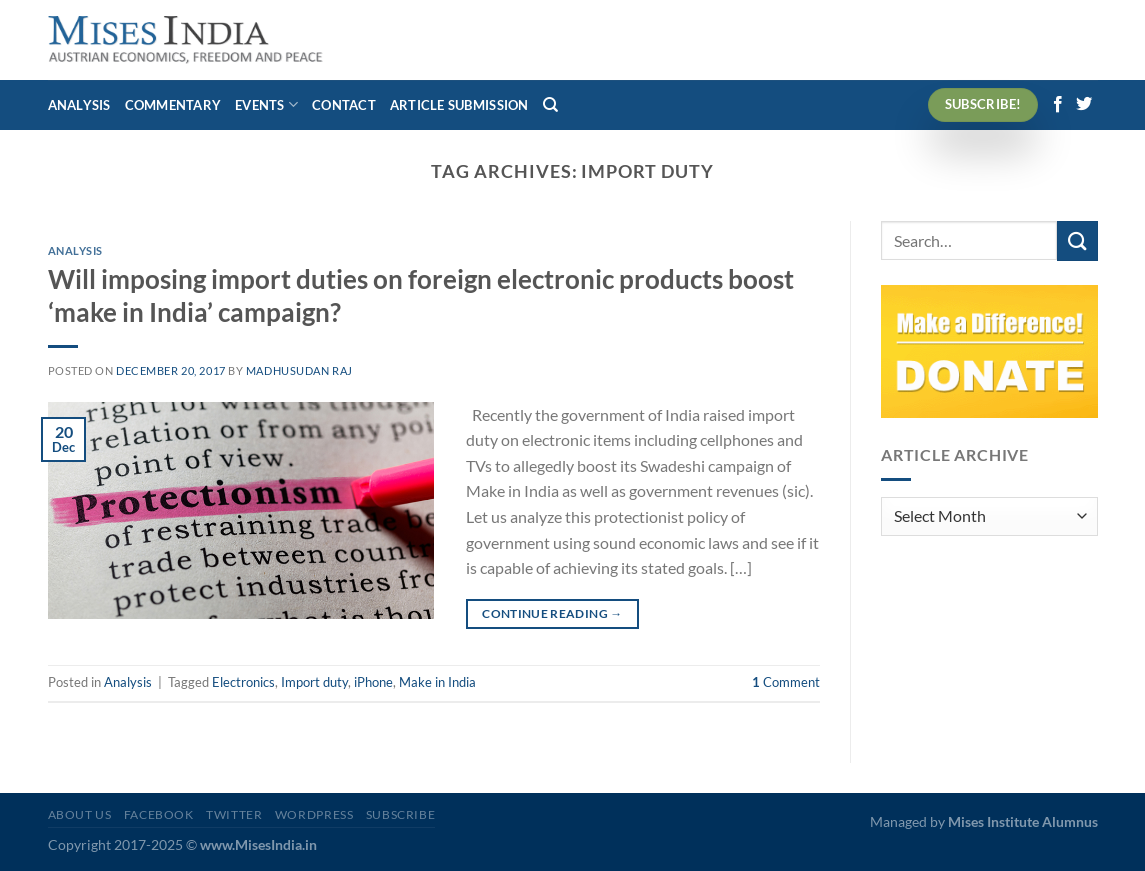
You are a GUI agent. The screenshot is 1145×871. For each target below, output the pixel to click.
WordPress (314, 814)
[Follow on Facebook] (1058, 105)
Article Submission (459, 105)
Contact (344, 105)
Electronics (243, 682)
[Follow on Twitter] (1084, 105)
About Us (80, 814)
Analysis (79, 105)
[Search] (550, 105)
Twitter (234, 814)
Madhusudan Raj (299, 370)
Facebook (159, 814)
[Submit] (1077, 240)
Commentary (173, 105)
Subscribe (401, 814)
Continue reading (552, 613)
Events (266, 104)
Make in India (437, 682)
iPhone (373, 682)
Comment (786, 682)
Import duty (314, 682)
